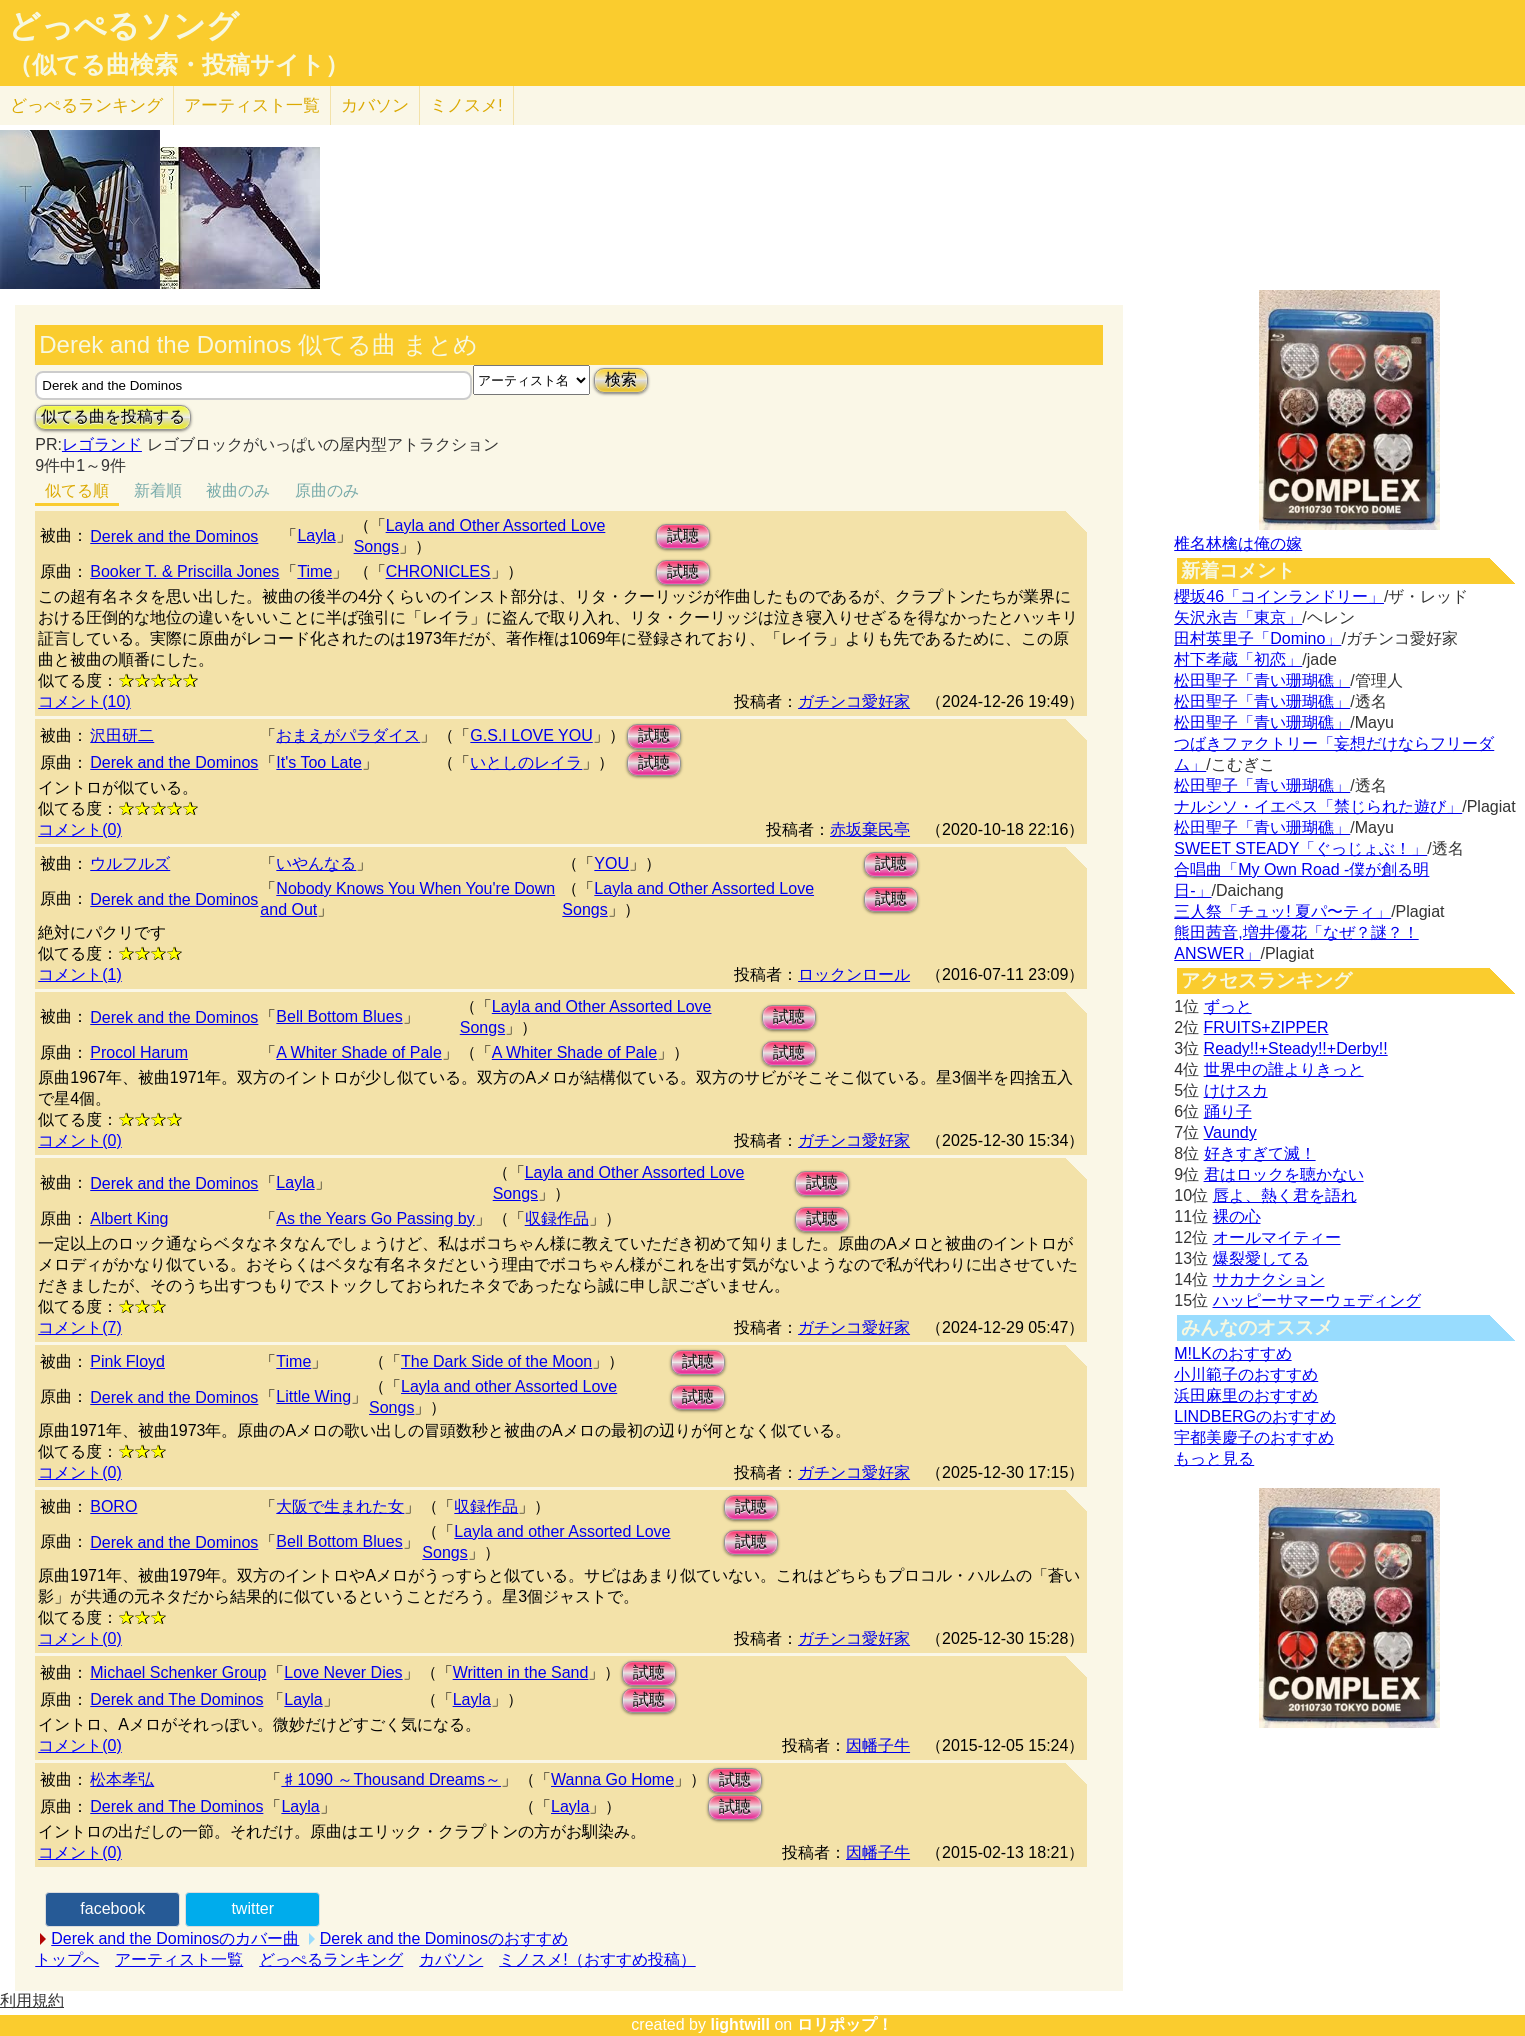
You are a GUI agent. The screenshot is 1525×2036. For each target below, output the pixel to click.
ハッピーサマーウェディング (1317, 1300)
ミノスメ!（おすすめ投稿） (597, 1959)
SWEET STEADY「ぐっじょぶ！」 (1300, 848)
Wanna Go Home (612, 1779)
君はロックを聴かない (1284, 1174)
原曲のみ (327, 490)
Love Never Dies (343, 1672)
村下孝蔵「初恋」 (1238, 659)
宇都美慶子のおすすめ (1254, 1437)
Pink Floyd (127, 1361)
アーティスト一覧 (179, 1959)
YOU (611, 863)
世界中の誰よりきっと (1284, 1069)
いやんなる (316, 863)
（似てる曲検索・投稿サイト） (178, 65)
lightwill (740, 2024)
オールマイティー (1277, 1237)
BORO (113, 1506)
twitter (252, 1908)
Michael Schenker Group (178, 1672)
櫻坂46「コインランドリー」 (1279, 596)
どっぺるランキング (331, 1959)
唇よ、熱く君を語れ (1285, 1195)
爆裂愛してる (1261, 1258)
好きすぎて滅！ (1260, 1153)
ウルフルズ (130, 863)
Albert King (129, 1218)
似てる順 (77, 490)
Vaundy (1230, 1132)
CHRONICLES (438, 571)
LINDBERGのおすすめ (1255, 1416)
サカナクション (1269, 1279)
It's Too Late (318, 762)
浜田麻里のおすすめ (1246, 1395)
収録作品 (557, 1218)
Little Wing (313, 1396)
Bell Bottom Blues (339, 1016)
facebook (112, 1908)
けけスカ (1236, 1090)
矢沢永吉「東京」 (1238, 617)
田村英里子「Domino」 (1257, 638)
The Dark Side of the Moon (496, 1361)
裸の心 (1237, 1216)
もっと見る (1214, 1458)
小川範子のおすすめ (1246, 1374)
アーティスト (252, 105)
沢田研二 (122, 735)
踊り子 (1228, 1111)
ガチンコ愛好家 (854, 701)
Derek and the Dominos (174, 536)
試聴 (683, 535)
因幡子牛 (878, 1745)
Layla (316, 535)
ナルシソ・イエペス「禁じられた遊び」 (1318, 806)
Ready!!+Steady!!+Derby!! (1296, 1048)
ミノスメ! (466, 105)
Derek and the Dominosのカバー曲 (175, 1938)
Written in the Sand (521, 1672)
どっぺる (86, 105)
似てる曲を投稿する (113, 416)
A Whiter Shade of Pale (358, 1052)
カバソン (375, 105)
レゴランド (102, 444)
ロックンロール (854, 974)
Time (314, 571)
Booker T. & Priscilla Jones (184, 571)
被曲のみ (238, 490)
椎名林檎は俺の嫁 (1238, 543)
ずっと (1228, 1006)
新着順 (158, 490)
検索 (621, 379)
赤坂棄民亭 (870, 829)
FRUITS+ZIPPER (1266, 1027)
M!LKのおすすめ (1232, 1353)
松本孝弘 (122, 1779)
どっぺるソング (123, 26)
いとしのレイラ (526, 762)
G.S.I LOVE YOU (531, 735)
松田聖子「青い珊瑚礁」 (1262, 680)
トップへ (67, 1959)
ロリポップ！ (845, 2024)
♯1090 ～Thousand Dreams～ (391, 1779)
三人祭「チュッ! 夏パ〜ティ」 (1282, 911)
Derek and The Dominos (176, 1699)
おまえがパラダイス (348, 735)
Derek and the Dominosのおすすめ (444, 1938)
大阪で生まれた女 (340, 1506)
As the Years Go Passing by (375, 1218)
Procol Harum (139, 1052)
